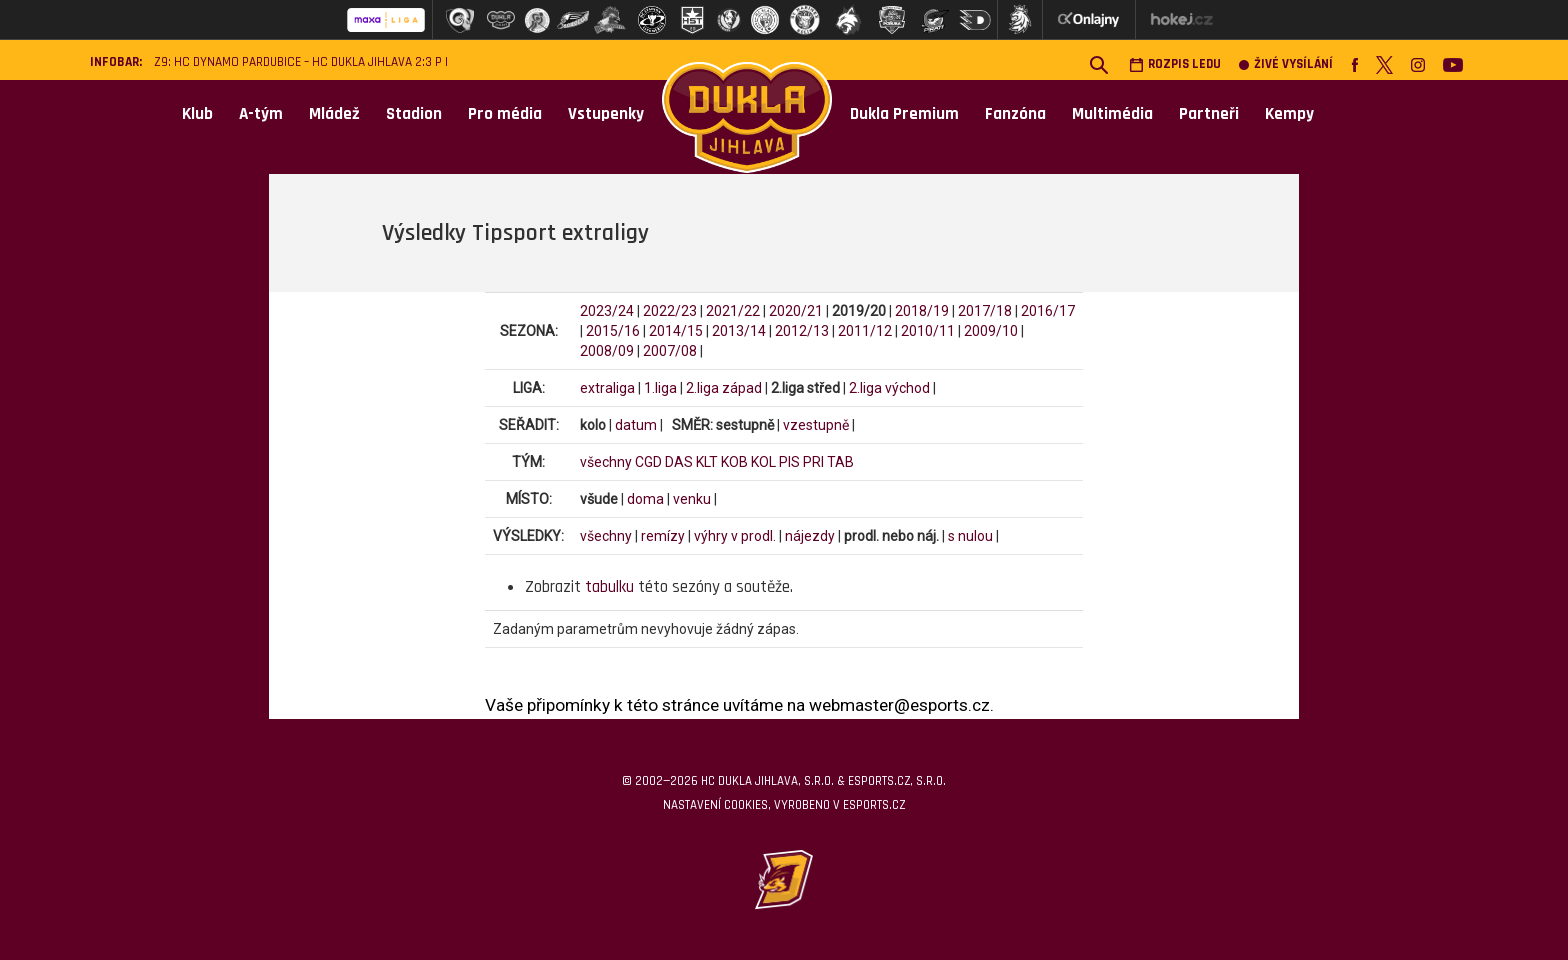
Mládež (334, 114)
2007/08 (670, 351)
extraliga (607, 388)
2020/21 (796, 311)
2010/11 (928, 331)
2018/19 (922, 311)
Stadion (414, 114)
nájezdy (810, 536)
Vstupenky (606, 114)
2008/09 (607, 351)
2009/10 (991, 331)
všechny (606, 462)
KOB (734, 462)
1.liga (660, 388)
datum (636, 425)
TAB (840, 462)
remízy (663, 536)
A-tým (261, 114)
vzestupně (816, 425)
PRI (813, 462)
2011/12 (865, 331)
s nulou (970, 536)
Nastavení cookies (715, 805)
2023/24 (607, 311)
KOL (763, 462)
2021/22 (733, 311)
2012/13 (802, 331)
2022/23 (670, 311)
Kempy (1289, 114)
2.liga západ (724, 388)
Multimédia (1112, 114)
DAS (679, 462)
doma (645, 499)
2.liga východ (889, 388)
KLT (707, 462)
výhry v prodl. (735, 536)
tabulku (609, 587)
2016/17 (1048, 311)
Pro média (505, 114)
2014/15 (676, 331)
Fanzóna (1015, 114)
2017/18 (985, 311)
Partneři (1209, 114)
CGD (648, 462)
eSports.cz (874, 805)
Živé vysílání (1286, 64)
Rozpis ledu (1175, 64)
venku (692, 499)
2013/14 (739, 331)
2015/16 (613, 331)
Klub (197, 114)
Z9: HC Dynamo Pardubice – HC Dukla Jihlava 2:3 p (298, 62)
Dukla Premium (904, 114)
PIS (789, 462)
